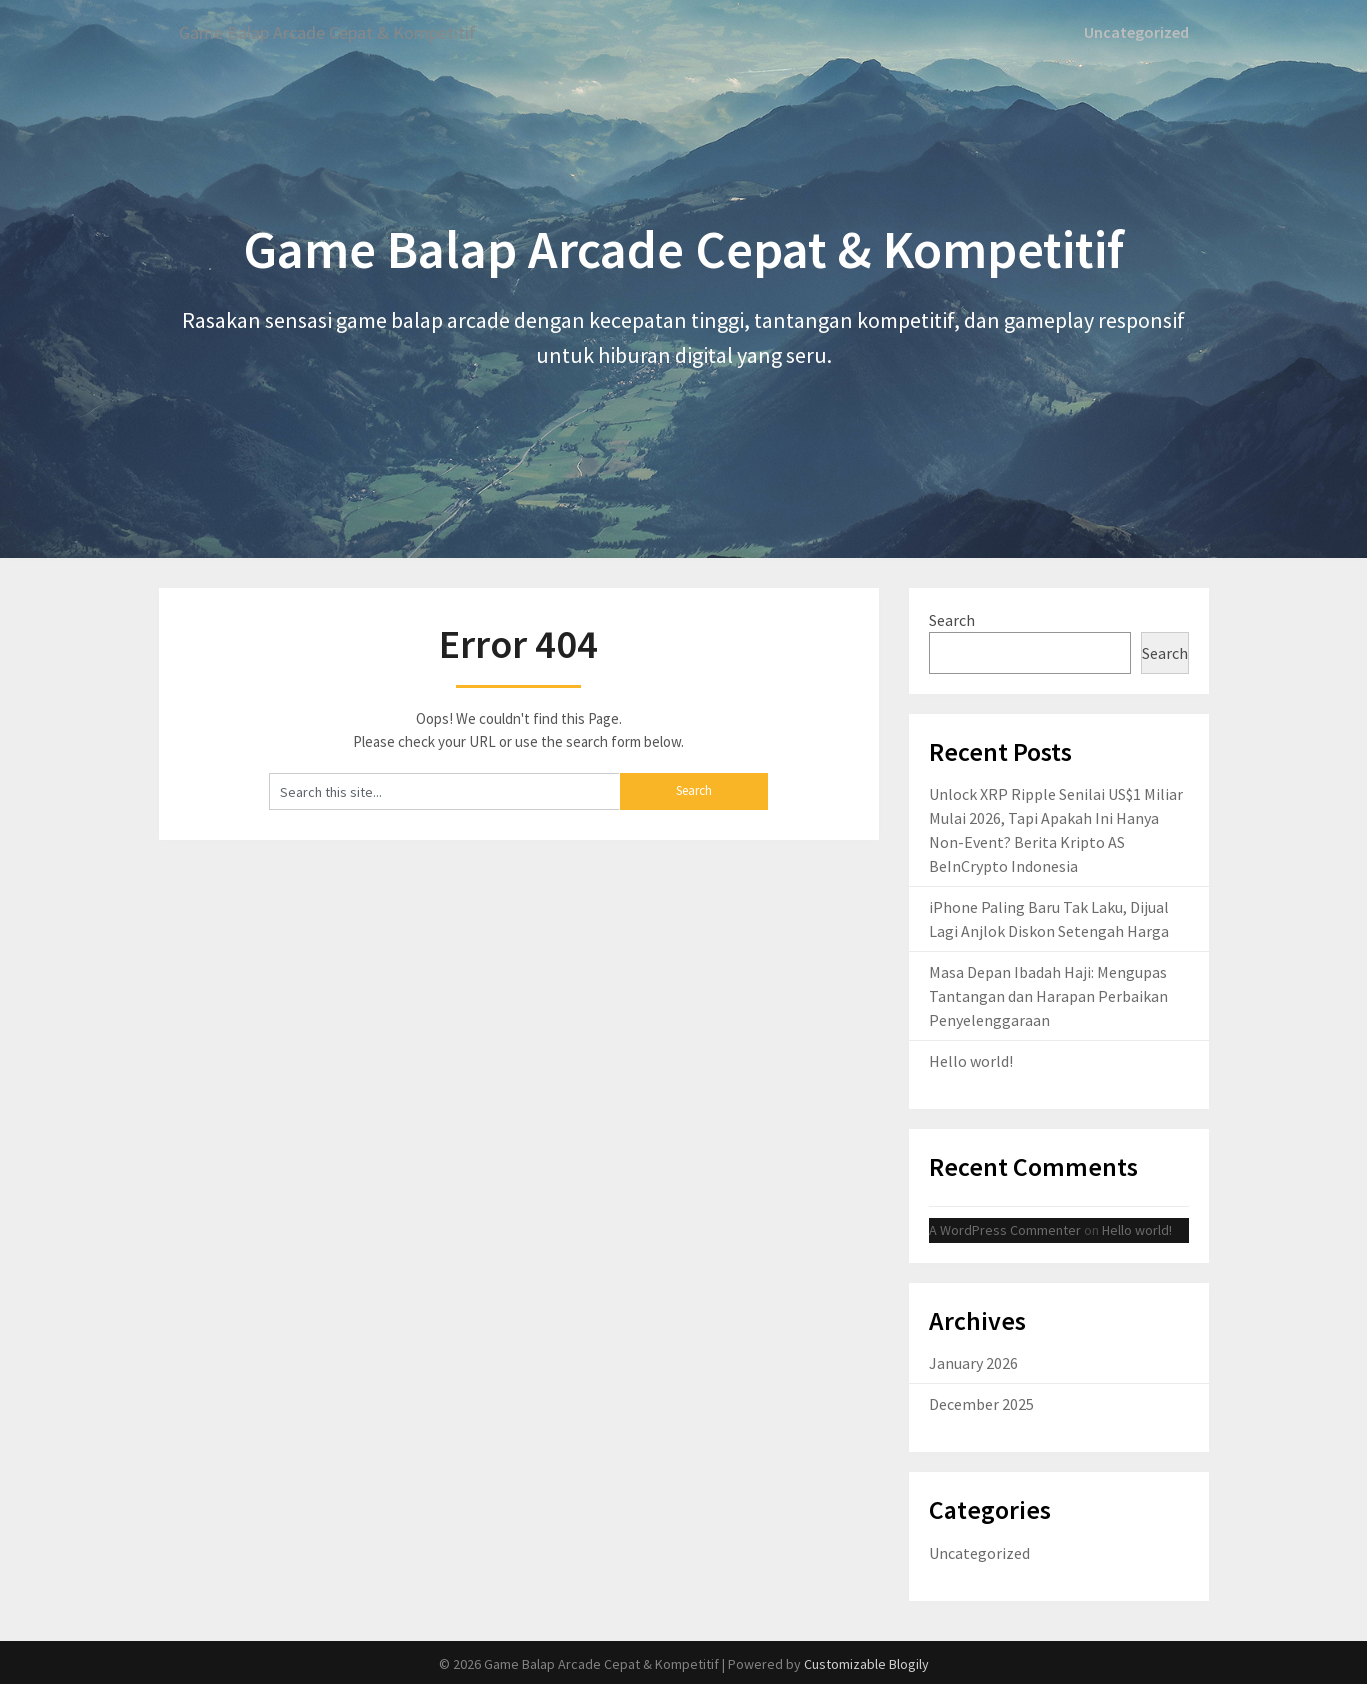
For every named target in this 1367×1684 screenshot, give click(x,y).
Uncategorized (1138, 32)
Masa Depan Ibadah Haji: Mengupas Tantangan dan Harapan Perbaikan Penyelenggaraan (1048, 995)
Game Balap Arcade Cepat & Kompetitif (346, 32)
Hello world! (971, 1060)
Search (952, 619)
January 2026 (973, 1362)
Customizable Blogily (866, 1662)
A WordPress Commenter (1005, 1228)
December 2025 (981, 1403)
